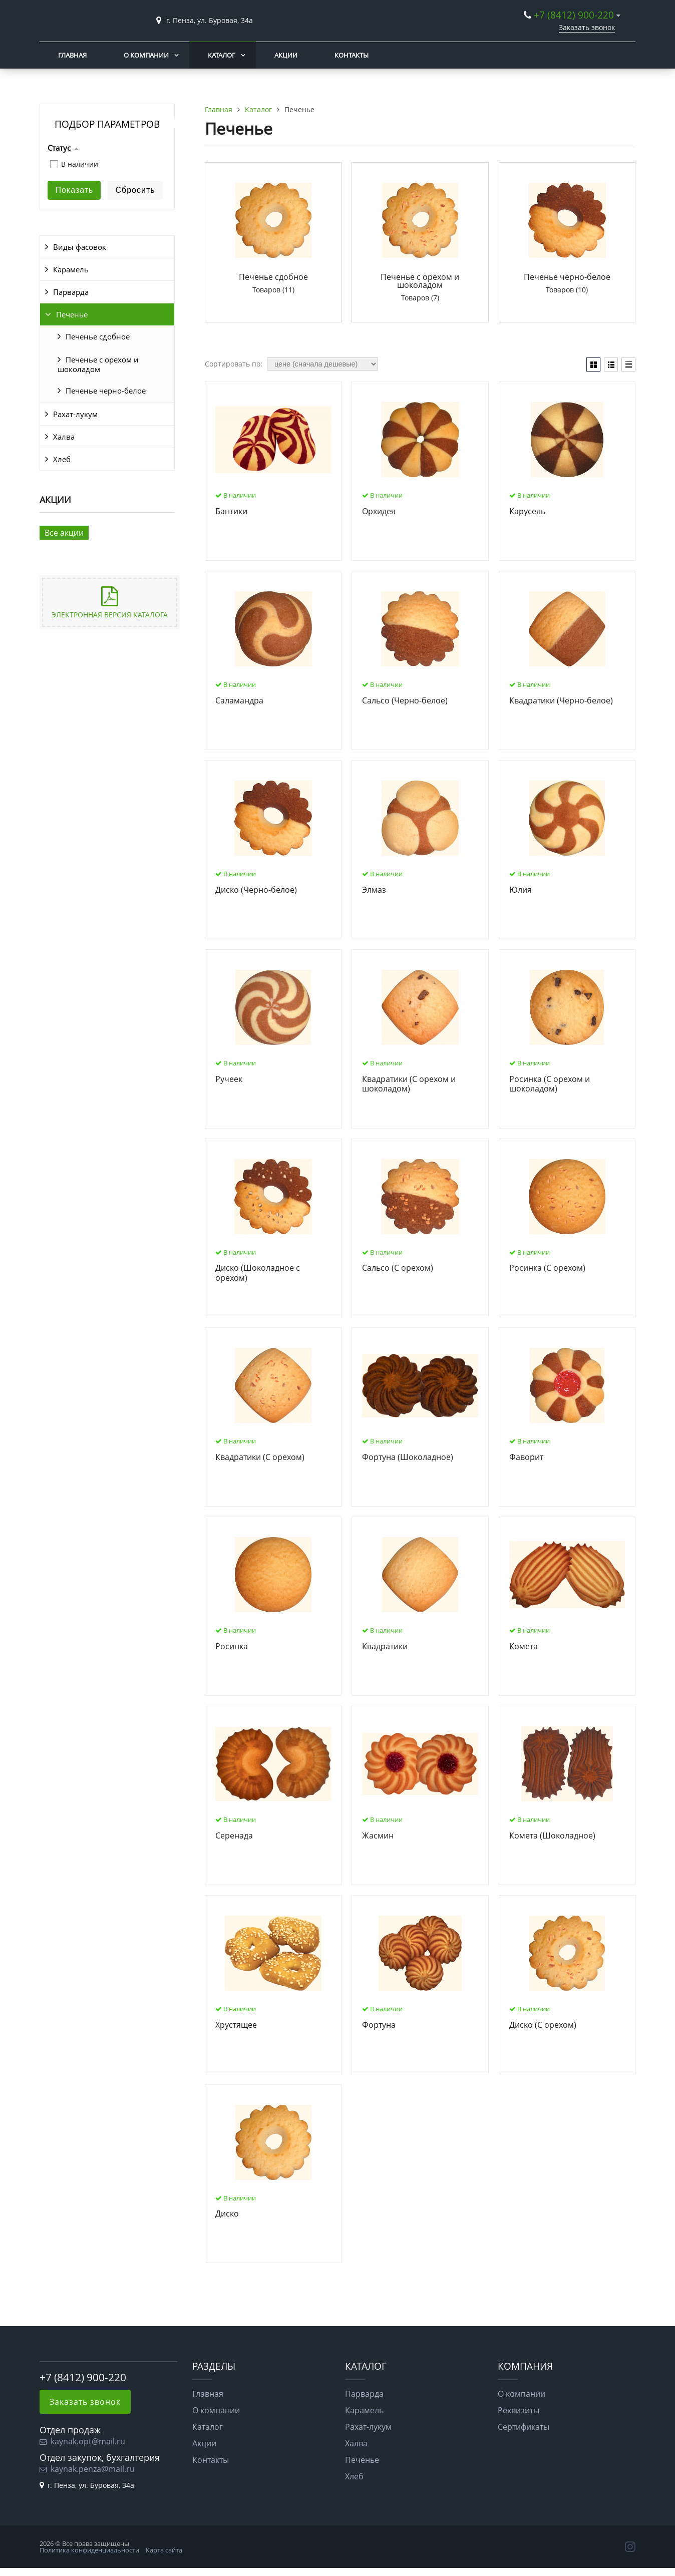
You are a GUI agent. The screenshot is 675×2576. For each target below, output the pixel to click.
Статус (59, 148)
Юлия (520, 890)
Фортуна (379, 2025)
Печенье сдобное (98, 336)
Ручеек (228, 1079)
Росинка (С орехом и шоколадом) (549, 1084)
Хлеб (62, 459)
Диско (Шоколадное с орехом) (257, 1273)
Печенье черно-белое (106, 391)
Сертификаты (523, 2427)
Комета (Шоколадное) (552, 1836)
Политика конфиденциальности (89, 2549)
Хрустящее (236, 2025)
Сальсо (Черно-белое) (405, 701)
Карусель (527, 512)
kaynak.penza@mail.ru (93, 2468)
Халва (64, 437)
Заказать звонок (587, 27)
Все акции (64, 532)
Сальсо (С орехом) (397, 1268)
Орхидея (379, 512)
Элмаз (374, 890)
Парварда (71, 292)
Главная (72, 55)
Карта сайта (164, 2549)
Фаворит (526, 1457)
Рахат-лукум (75, 414)
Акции (285, 55)
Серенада (234, 1836)
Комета (523, 1647)
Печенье (72, 314)
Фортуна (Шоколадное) (407, 1457)
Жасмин (378, 1836)
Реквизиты (518, 2410)
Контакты (351, 55)
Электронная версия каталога (110, 614)
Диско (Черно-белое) (256, 890)
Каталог (221, 55)
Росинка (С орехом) (547, 1268)
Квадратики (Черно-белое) (561, 701)
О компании (146, 55)
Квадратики (385, 1647)
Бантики (231, 512)
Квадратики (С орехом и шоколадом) (409, 1084)
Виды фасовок (79, 247)
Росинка (231, 1647)
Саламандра (239, 701)
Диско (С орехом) (542, 2025)
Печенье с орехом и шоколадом (98, 364)
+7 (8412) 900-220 (574, 15)
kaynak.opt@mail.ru (88, 2441)
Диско (227, 2214)
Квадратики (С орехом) (259, 1457)
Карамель (71, 269)
